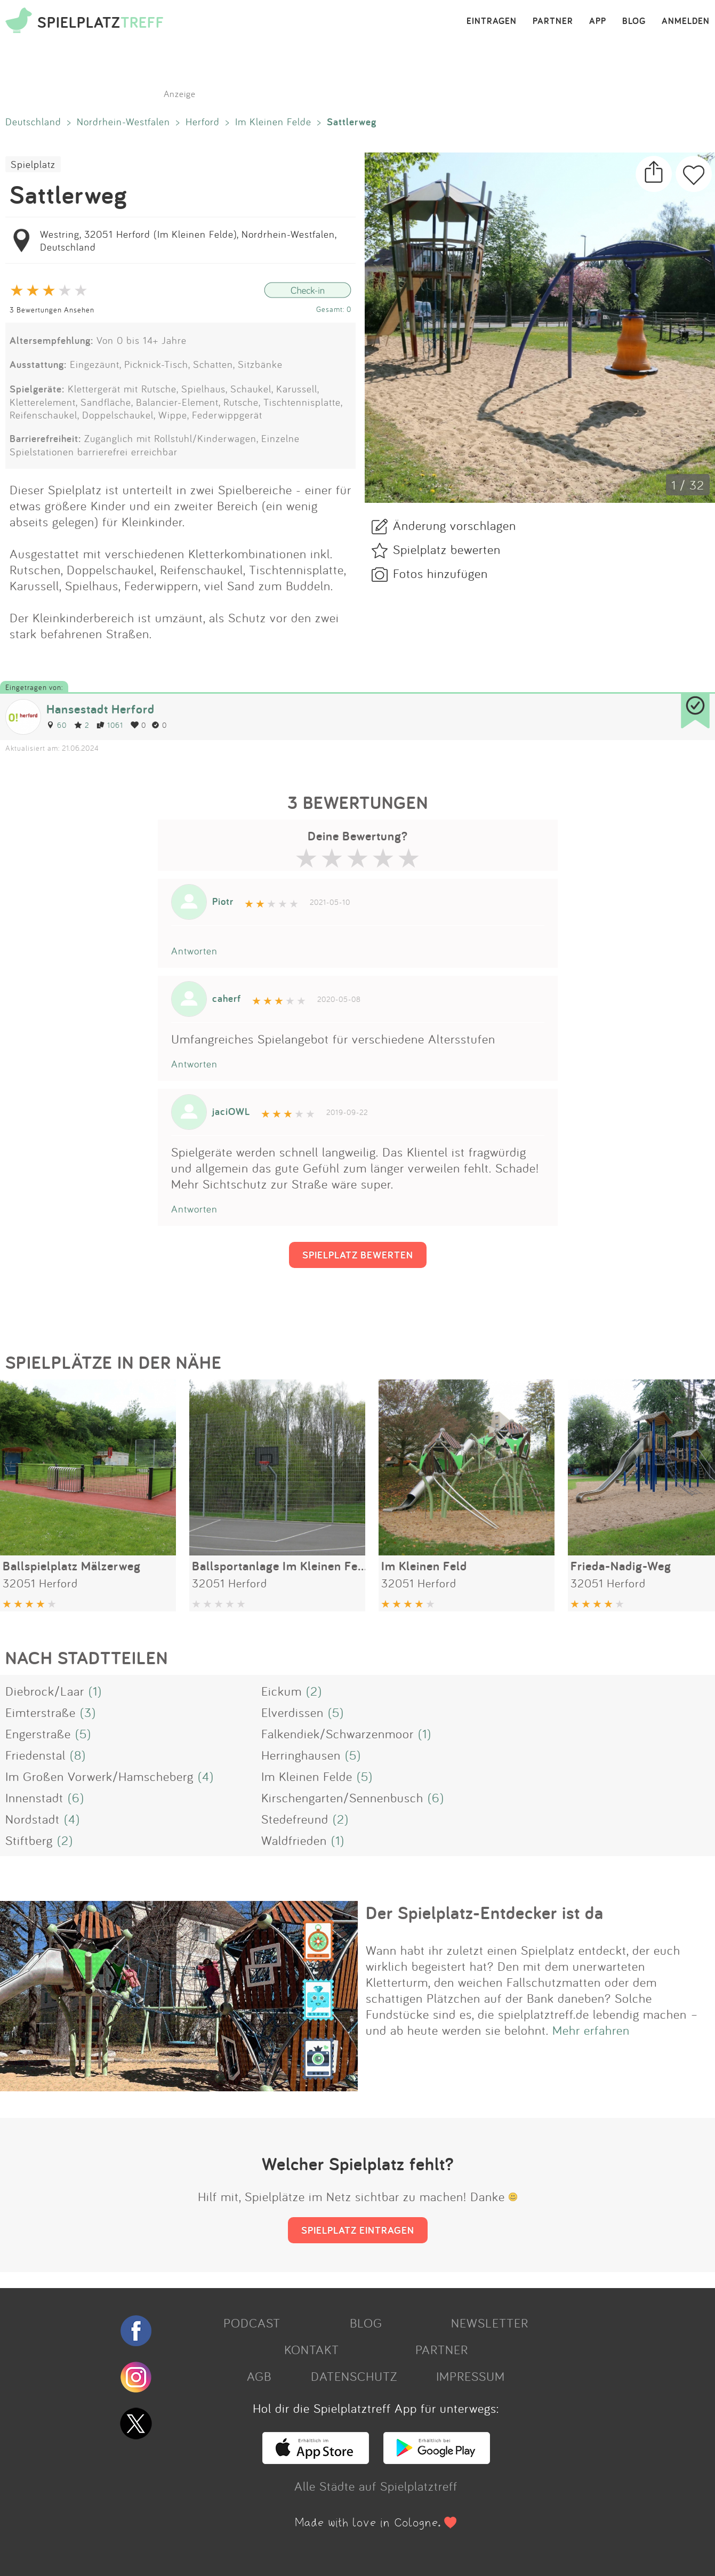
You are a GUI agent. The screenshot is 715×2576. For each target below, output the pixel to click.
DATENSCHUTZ (354, 2376)
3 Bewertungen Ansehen (52, 309)
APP (597, 21)
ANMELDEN (686, 21)
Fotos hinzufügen (440, 573)
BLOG (634, 21)
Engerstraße (38, 1734)
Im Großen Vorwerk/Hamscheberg (99, 1776)
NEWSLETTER (489, 2323)
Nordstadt (32, 1819)
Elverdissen (292, 1712)
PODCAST (251, 2323)
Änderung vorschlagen (454, 525)
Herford (203, 121)
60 (56, 725)
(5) (336, 1712)
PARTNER (553, 21)
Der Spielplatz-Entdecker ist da (485, 1912)
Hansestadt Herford (100, 709)
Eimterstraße (40, 1712)
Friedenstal (35, 1755)
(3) (88, 1712)
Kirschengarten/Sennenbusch (342, 1797)
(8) (78, 1755)
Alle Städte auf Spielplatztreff (375, 2486)
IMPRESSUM (470, 2376)
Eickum (281, 1691)
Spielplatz (33, 164)
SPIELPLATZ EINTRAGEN (357, 2230)
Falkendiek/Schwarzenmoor (337, 1734)
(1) (95, 1691)
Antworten (194, 950)
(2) (314, 1691)
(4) (206, 1776)
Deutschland (33, 121)
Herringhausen (301, 1755)
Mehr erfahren (591, 2030)
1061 (110, 725)
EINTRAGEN (492, 21)
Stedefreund (294, 1819)
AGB (259, 2376)
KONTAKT (311, 2349)
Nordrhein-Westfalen (123, 121)
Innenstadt (34, 1797)
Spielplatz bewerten (447, 549)
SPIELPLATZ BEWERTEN (357, 1255)
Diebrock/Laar (44, 1691)
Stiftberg (29, 1840)
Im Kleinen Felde (273, 121)
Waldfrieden (294, 1840)
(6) (76, 1797)
